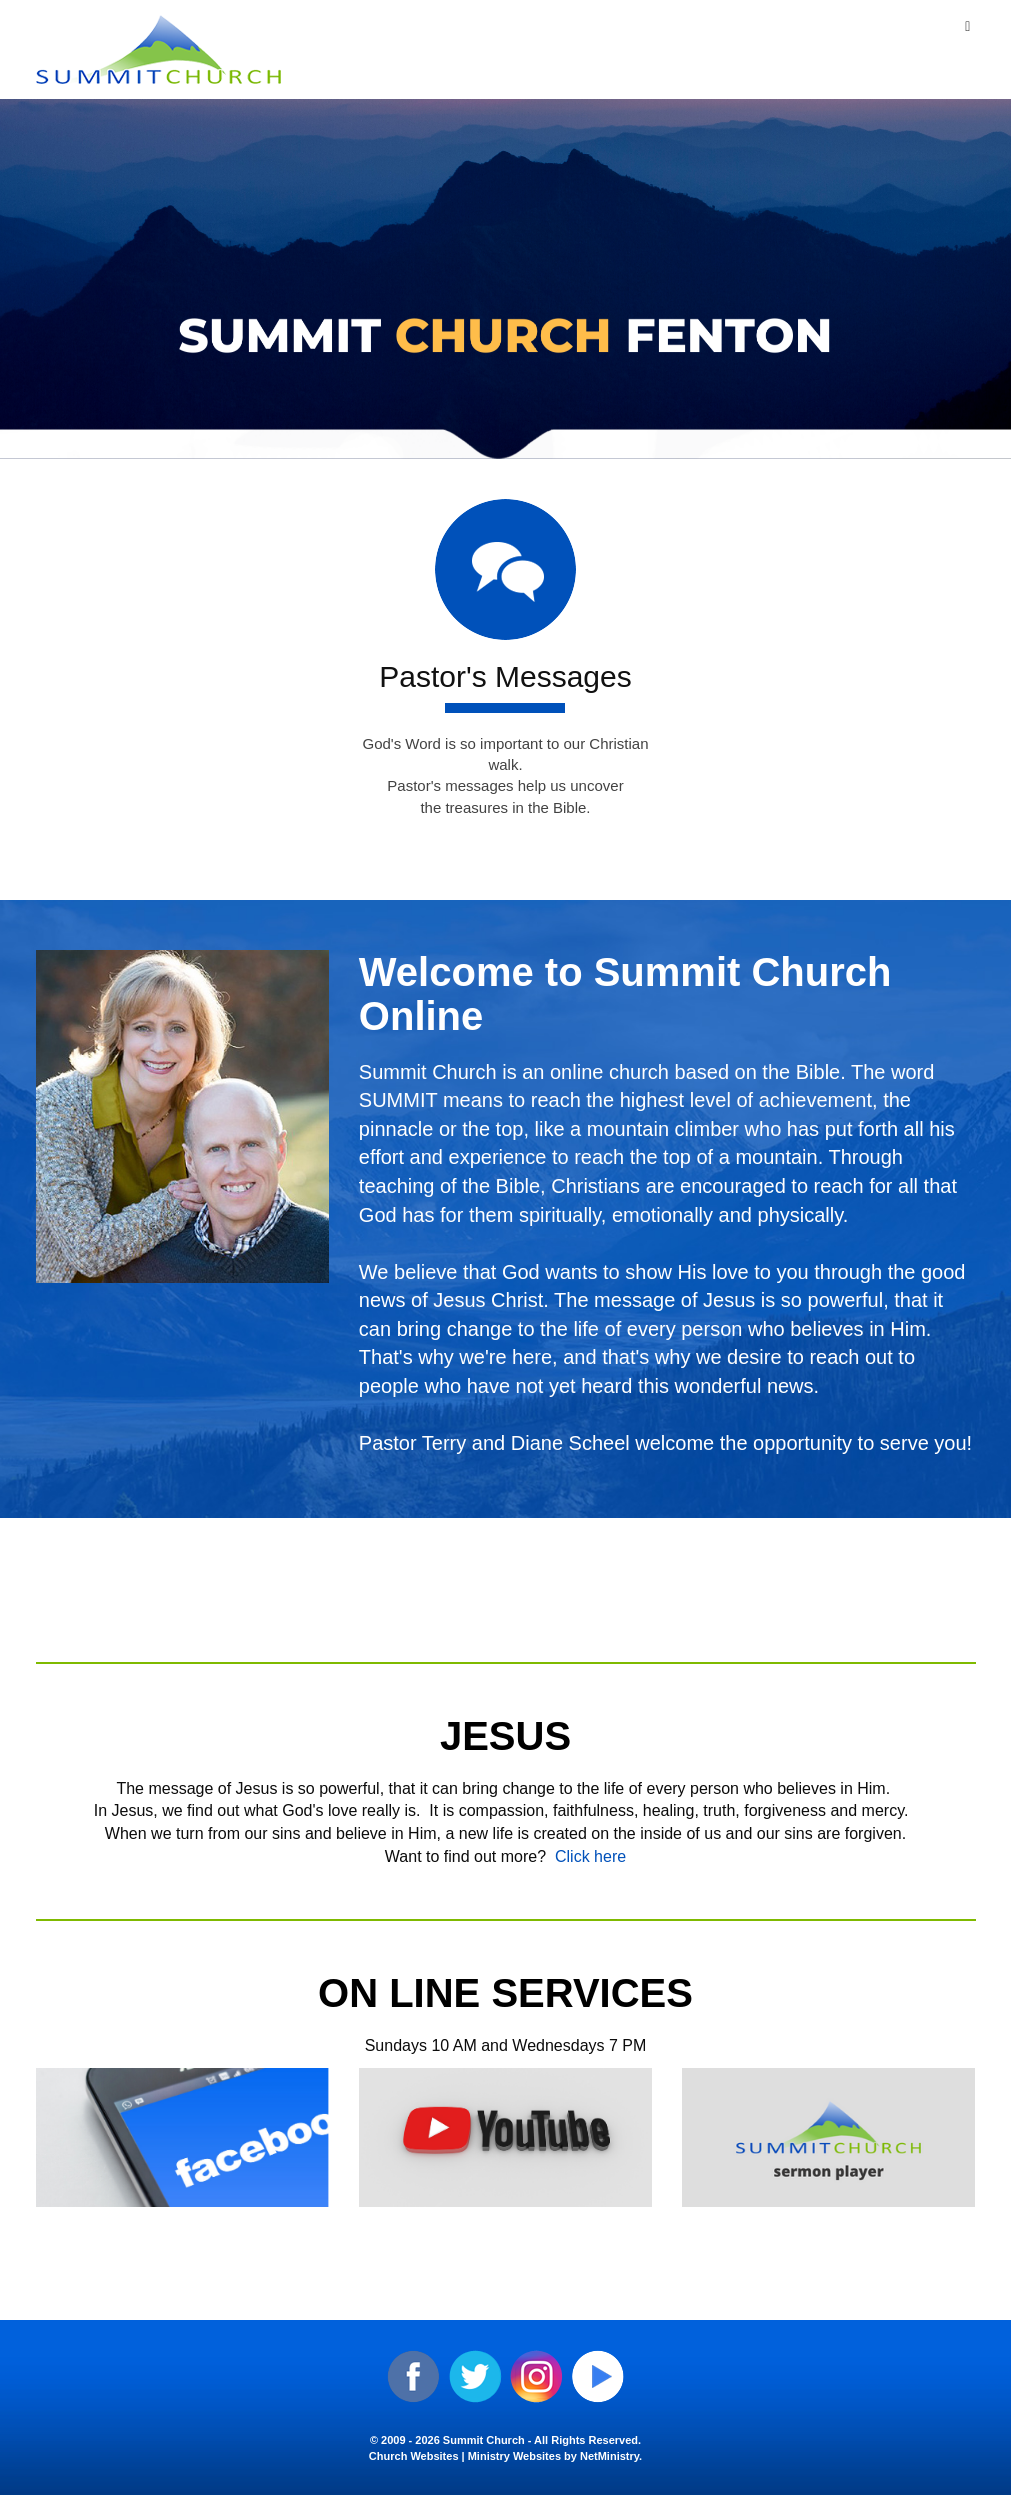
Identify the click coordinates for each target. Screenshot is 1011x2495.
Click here (590, 1856)
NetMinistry (609, 2456)
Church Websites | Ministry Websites (466, 2456)
